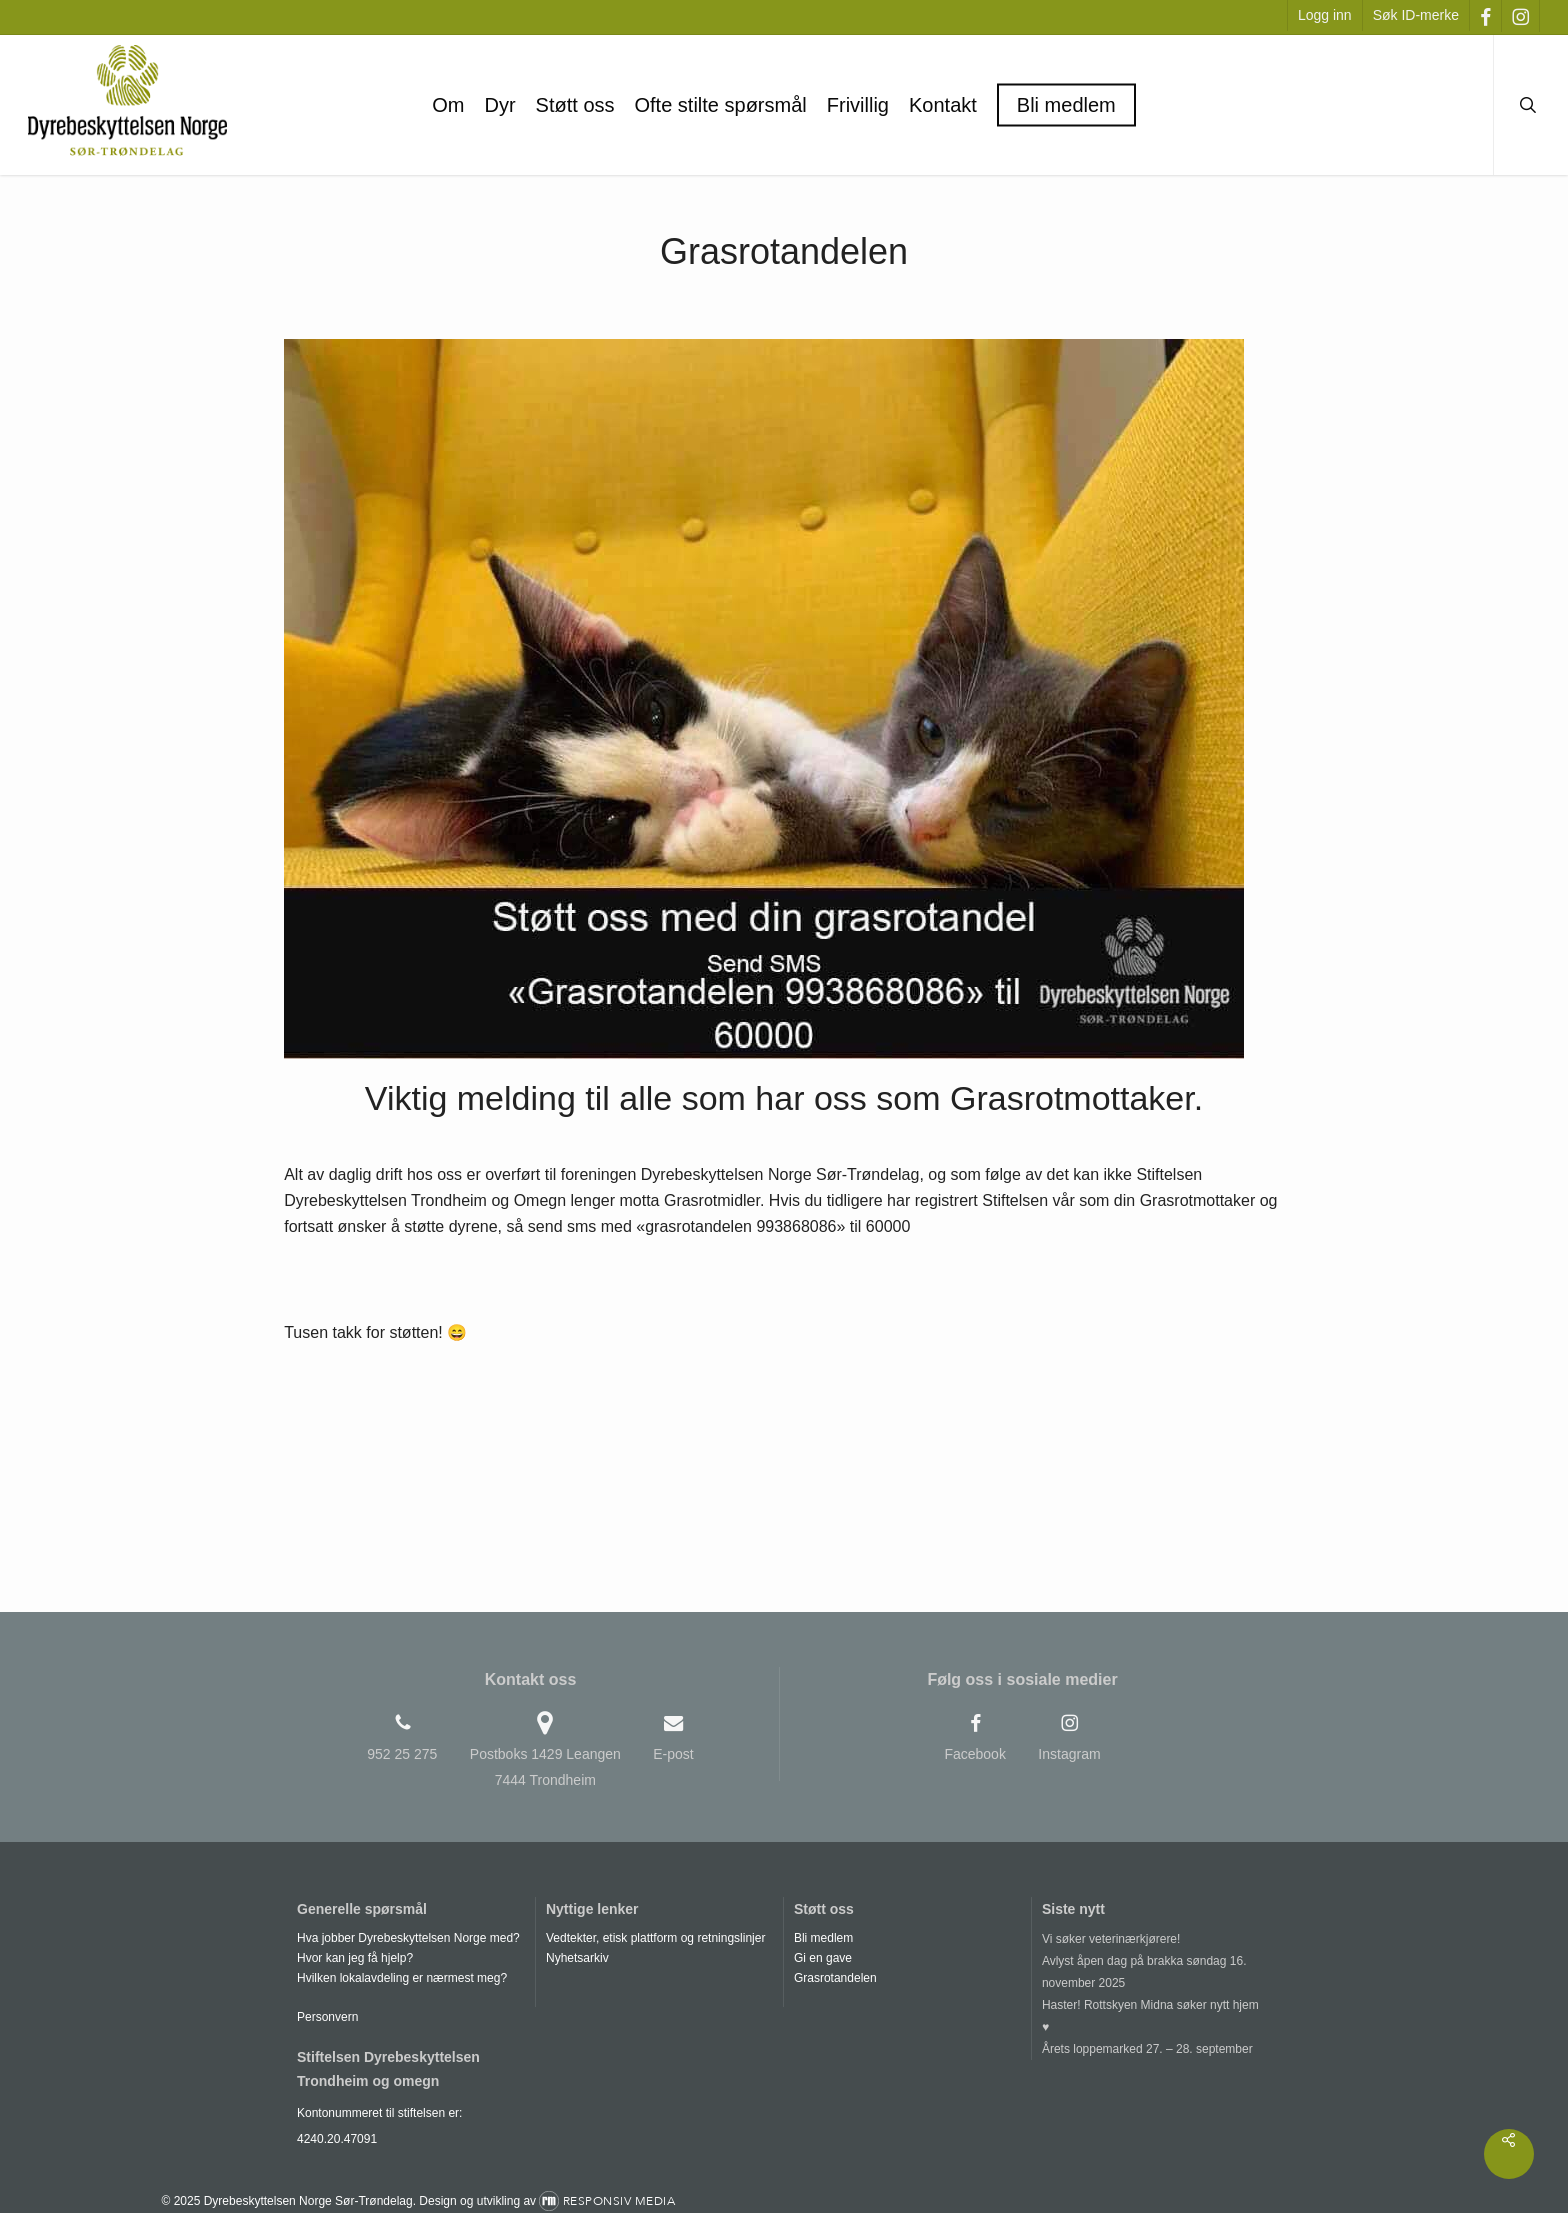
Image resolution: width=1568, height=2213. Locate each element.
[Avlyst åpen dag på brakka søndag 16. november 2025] (1153, 1972)
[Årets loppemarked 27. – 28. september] (1153, 2049)
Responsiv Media (619, 2201)
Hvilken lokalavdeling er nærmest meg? (402, 1978)
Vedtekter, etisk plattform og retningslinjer (655, 1938)
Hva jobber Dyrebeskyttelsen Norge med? (408, 1938)
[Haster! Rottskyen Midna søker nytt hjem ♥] (1153, 2016)
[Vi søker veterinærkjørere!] (1153, 1939)
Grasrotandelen (835, 1978)
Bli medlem (823, 1938)
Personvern (327, 2017)
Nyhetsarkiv (577, 1958)
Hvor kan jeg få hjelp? (355, 1958)
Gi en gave (823, 1958)
